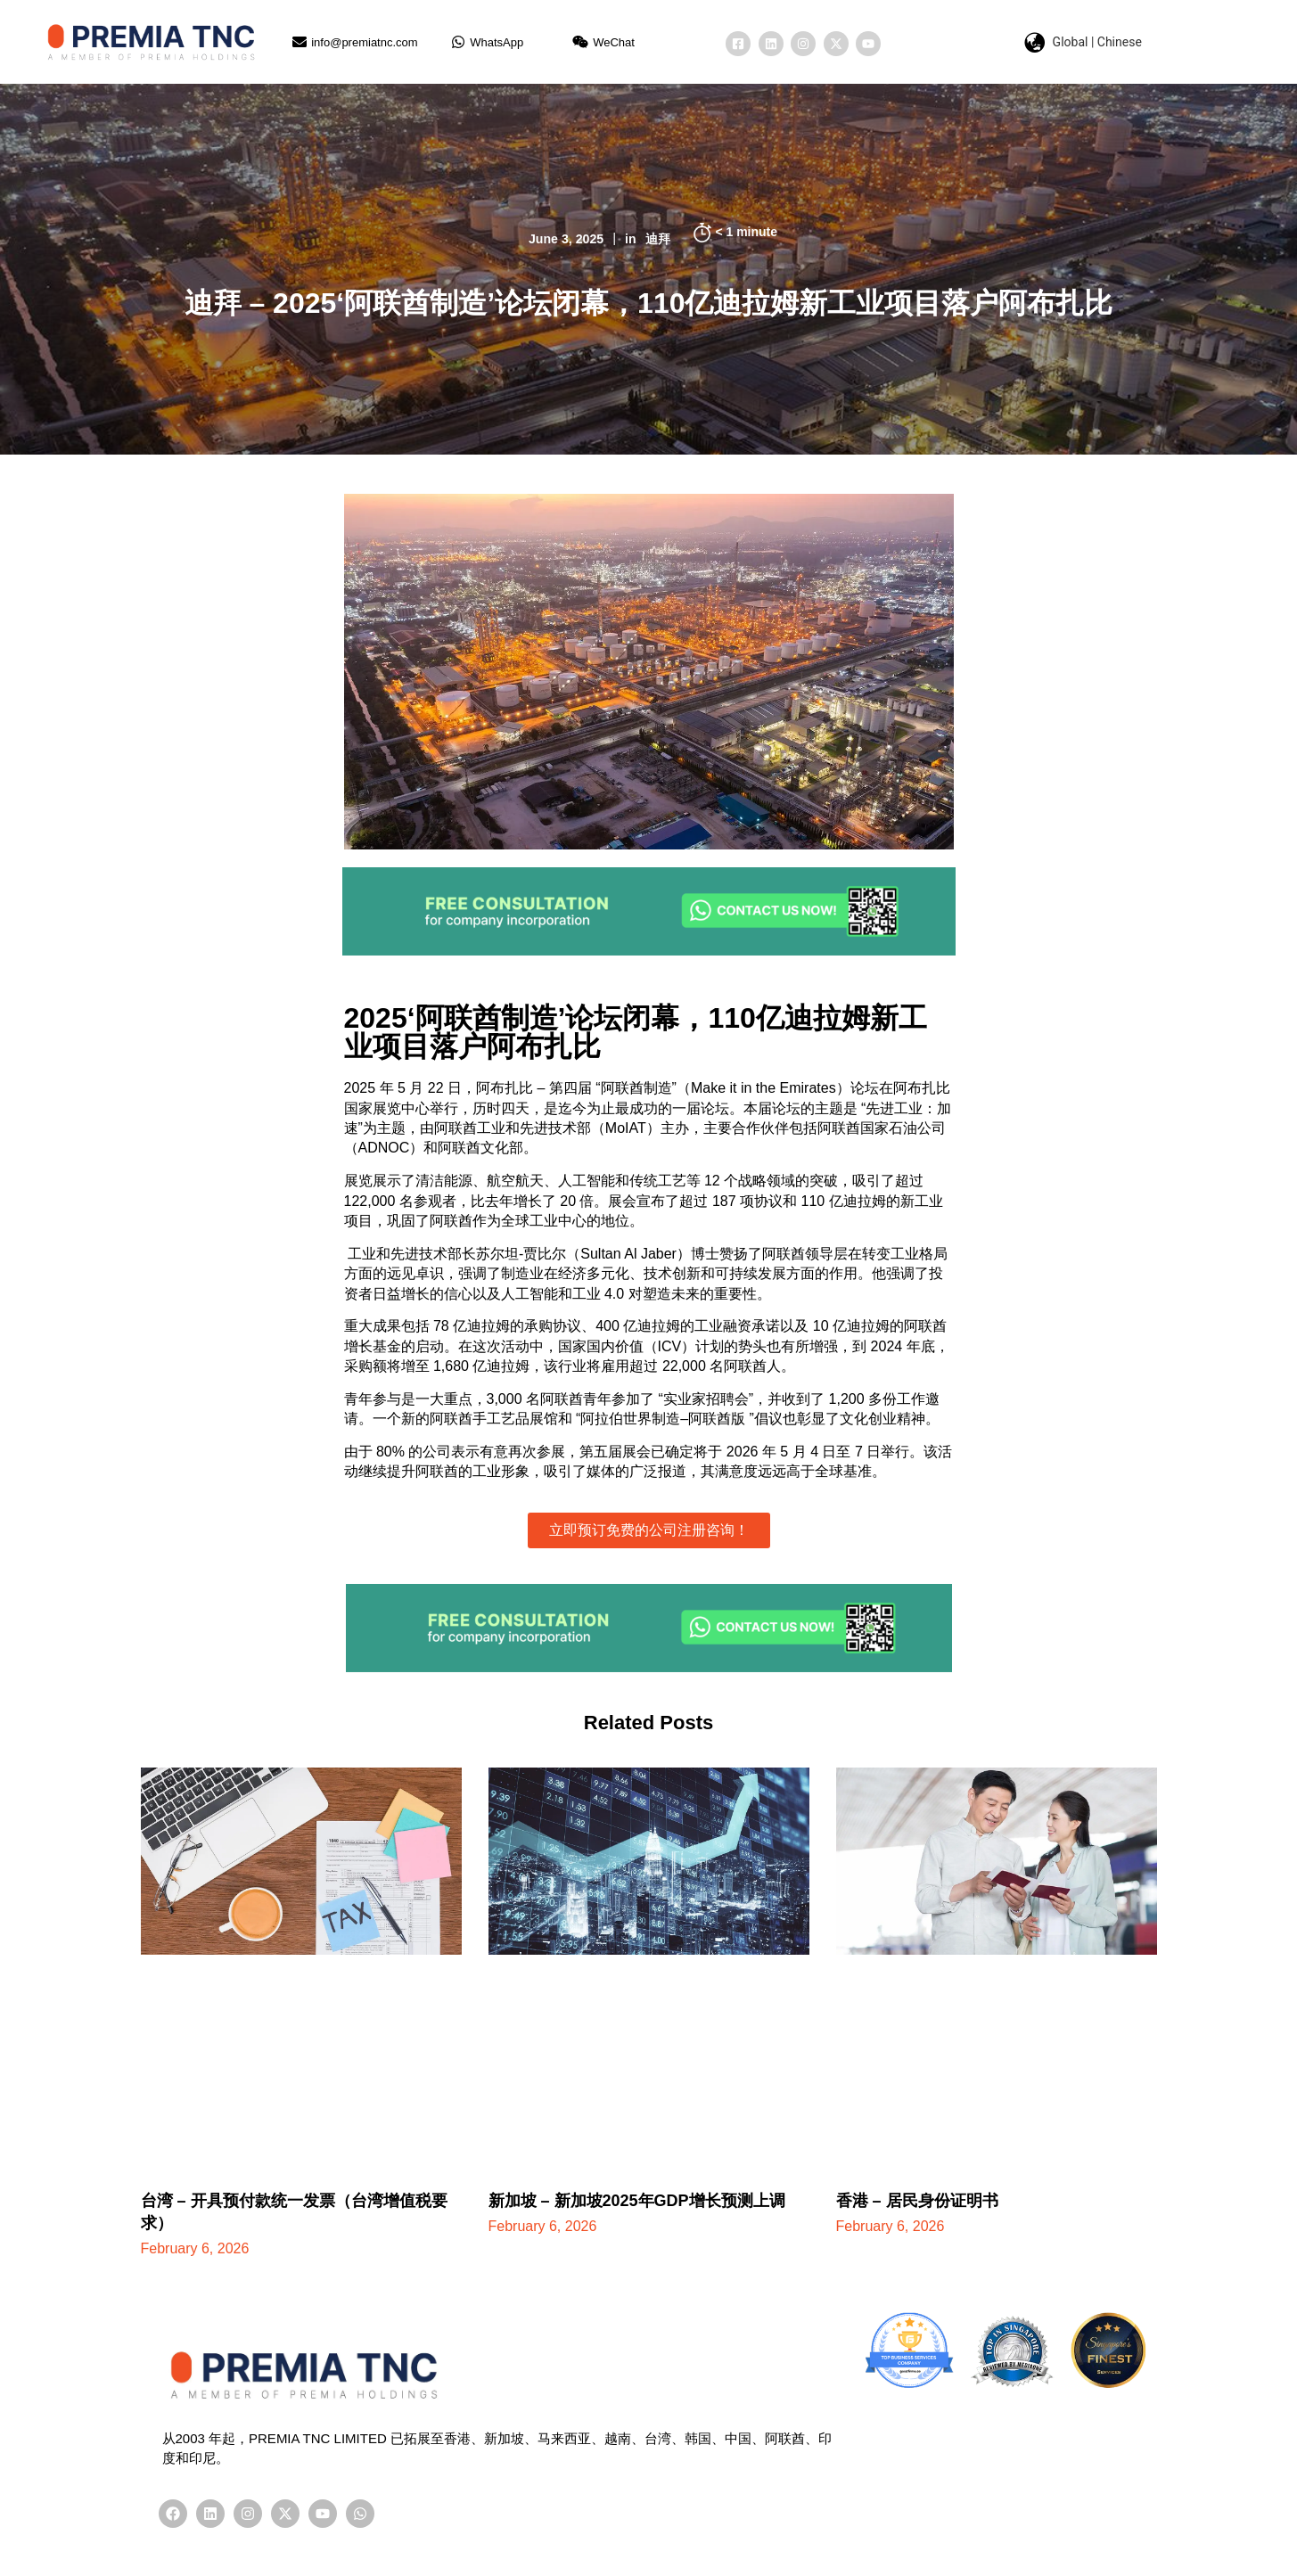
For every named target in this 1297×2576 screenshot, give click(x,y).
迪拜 (659, 238)
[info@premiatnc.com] (299, 42)
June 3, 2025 (564, 238)
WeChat (614, 42)
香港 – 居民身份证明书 (917, 2201)
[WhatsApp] (458, 42)
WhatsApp (496, 42)
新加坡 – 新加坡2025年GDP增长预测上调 (636, 2201)
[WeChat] (580, 42)
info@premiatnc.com (364, 42)
